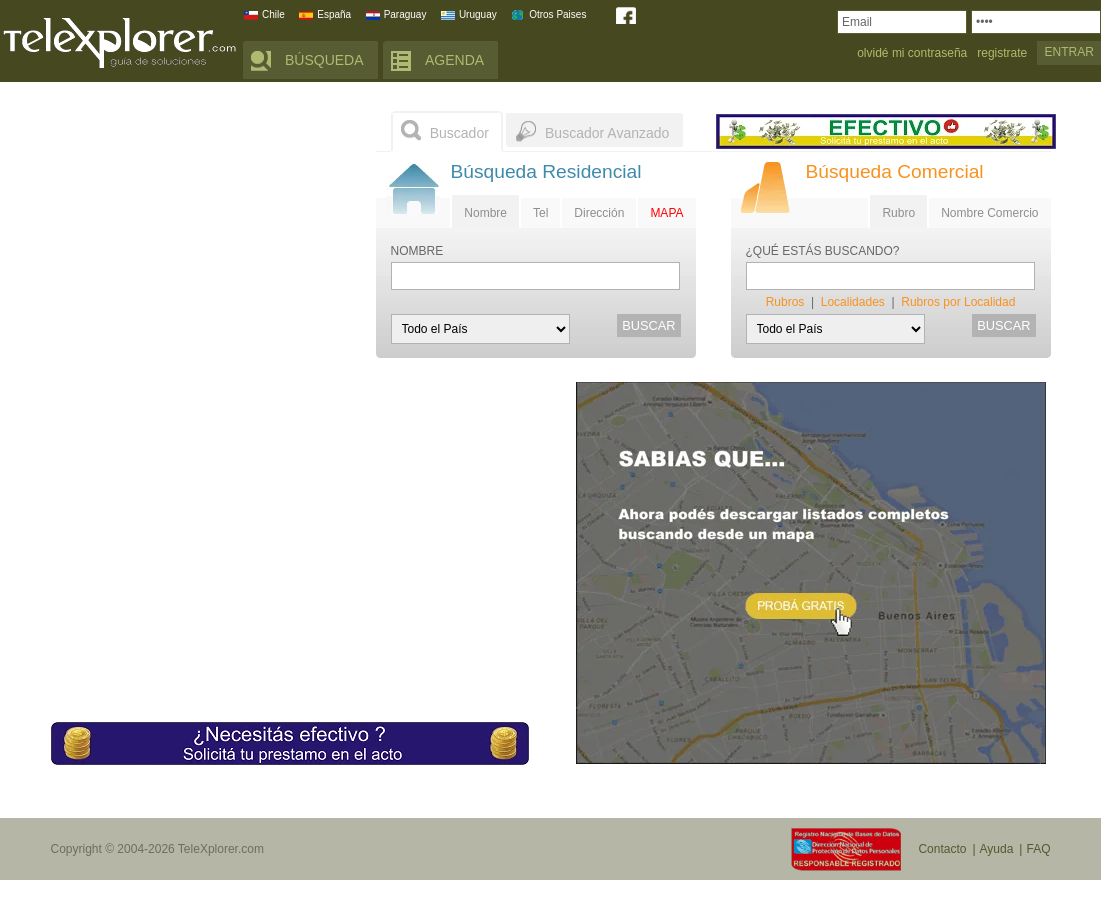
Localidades (853, 302)
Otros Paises (557, 14)
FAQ (1038, 849)
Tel (540, 213)
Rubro (898, 213)
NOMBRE (417, 251)
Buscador (459, 133)
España (334, 14)
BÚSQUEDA (324, 60)
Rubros (785, 302)
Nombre (485, 213)
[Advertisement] (201, 235)
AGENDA (454, 60)
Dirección (599, 213)
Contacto (942, 849)
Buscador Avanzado (607, 133)
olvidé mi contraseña (912, 53)
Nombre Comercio (989, 213)
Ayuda (997, 849)
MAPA (666, 213)
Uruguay (478, 14)
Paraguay (405, 14)
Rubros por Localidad (958, 302)
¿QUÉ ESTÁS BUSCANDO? (823, 251)
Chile (273, 14)
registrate (1002, 53)
